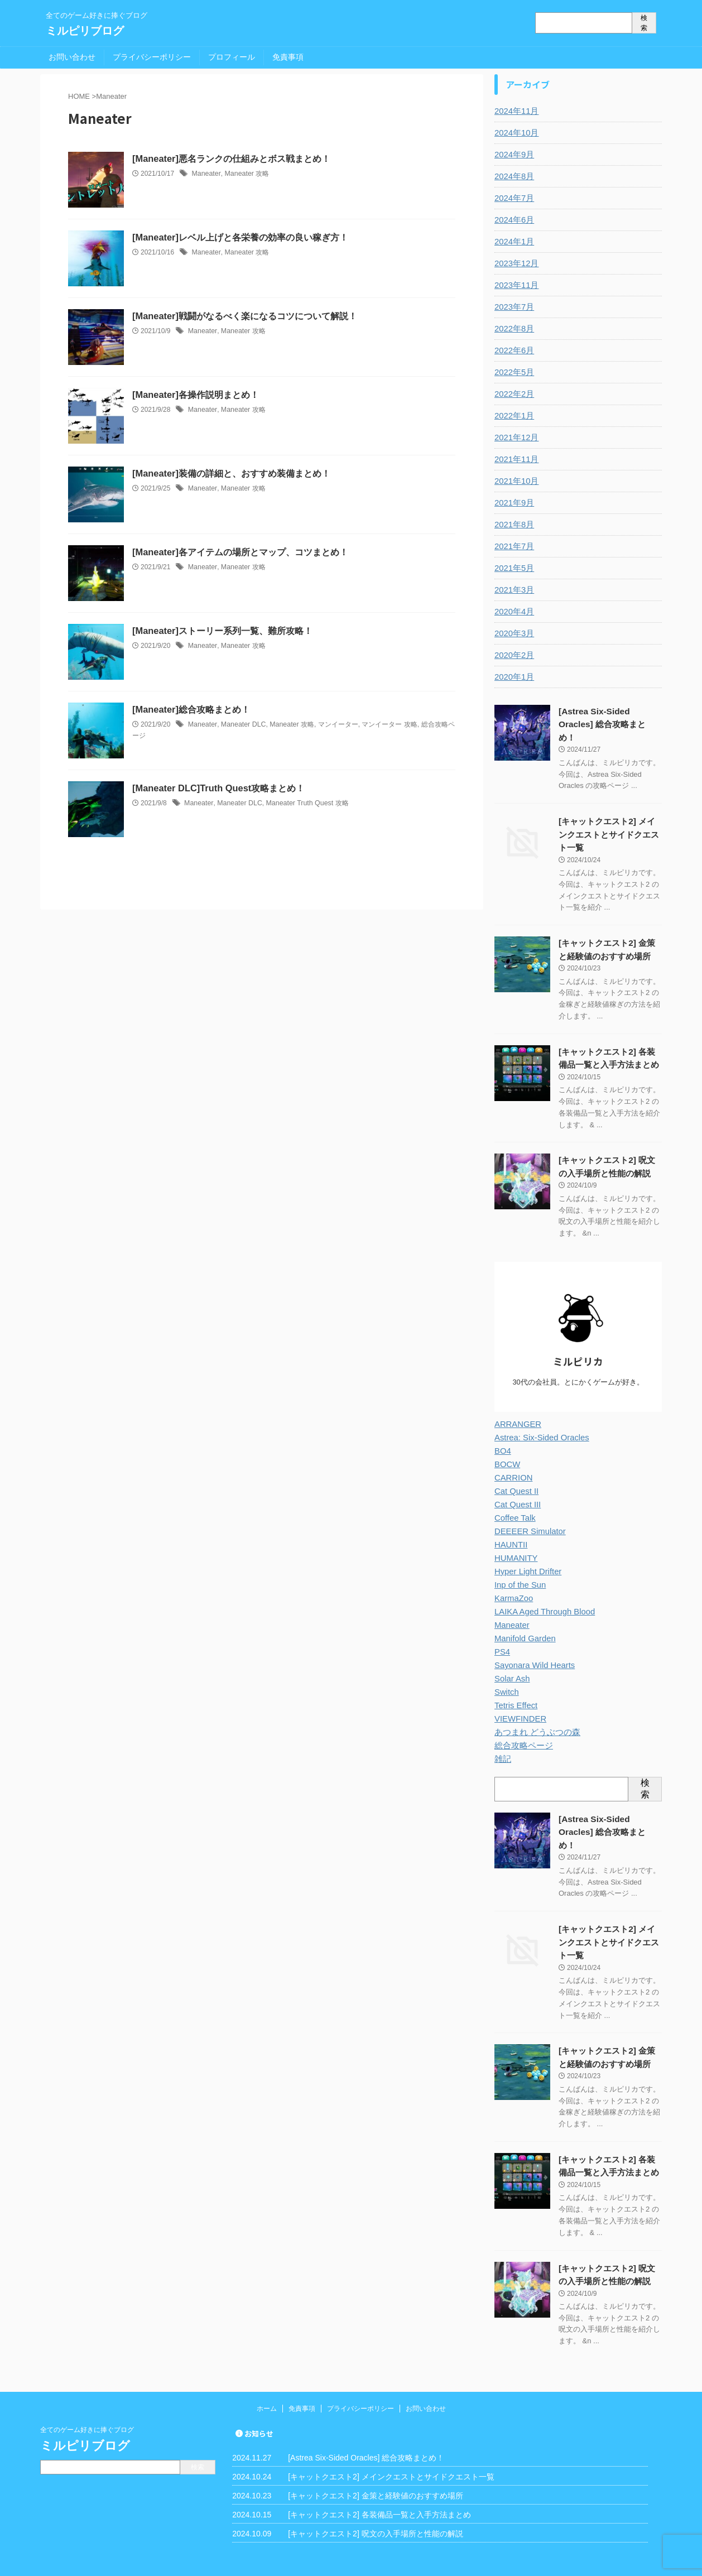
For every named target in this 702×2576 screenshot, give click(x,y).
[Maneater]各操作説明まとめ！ (195, 395)
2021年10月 (515, 481)
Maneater (205, 173)
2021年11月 (515, 459)
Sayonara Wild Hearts (532, 1645)
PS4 (501, 1632)
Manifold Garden (523, 1618)
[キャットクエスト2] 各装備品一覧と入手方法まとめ (379, 2476)
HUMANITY (514, 1538)
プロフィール (231, 56)
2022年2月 (513, 394)
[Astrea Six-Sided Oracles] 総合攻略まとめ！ (366, 2419)
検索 (644, 23)
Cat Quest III (516, 1485)
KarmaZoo (512, 1578)
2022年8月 (513, 328)
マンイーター (334, 724)
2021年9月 (513, 502)
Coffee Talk (513, 1498)
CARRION (512, 1458)
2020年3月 (513, 633)
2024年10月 (515, 132)
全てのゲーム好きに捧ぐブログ (87, 2391)
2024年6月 (513, 219)
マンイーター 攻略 (385, 724)
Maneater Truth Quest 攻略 (303, 803)
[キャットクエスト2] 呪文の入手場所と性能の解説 (375, 2495)
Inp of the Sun (518, 1565)
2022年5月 (513, 372)
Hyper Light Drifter (526, 1551)
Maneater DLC (241, 724)
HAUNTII (510, 1525)
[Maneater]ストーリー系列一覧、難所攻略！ (221, 631)
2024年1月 (513, 241)
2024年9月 (513, 154)
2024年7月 (513, 198)
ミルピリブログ (85, 31)
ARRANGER (516, 1404)
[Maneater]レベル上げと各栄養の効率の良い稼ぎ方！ (239, 237)
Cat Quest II (515, 1471)
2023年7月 (513, 306)
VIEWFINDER (519, 1699)
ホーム (267, 2370)
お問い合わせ (72, 56)
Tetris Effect (514, 1685)
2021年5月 (513, 568)
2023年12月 (515, 263)
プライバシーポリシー (152, 56)
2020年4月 (513, 611)
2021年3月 (513, 589)
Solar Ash (511, 1659)
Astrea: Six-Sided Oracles (539, 1418)
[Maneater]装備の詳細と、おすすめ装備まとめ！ (230, 473)
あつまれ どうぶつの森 (534, 1712)
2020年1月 (513, 676)
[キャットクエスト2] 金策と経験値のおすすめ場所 (375, 2457)
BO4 (502, 1431)
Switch (505, 1672)
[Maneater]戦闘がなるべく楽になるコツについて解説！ (244, 316)
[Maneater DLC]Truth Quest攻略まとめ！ (217, 788)
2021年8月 (513, 524)
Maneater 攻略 (245, 173)
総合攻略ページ (521, 1726)
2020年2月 (513, 655)
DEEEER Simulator (528, 1511)
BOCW (506, 1444)
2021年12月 (515, 437)
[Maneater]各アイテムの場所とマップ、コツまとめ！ (239, 552)
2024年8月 (513, 176)
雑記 (502, 1739)
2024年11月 (515, 111)
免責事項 (288, 56)
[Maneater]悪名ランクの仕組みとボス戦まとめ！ (230, 159)
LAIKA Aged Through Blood (541, 1592)
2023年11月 (515, 285)
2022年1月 (513, 415)
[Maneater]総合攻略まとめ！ (190, 709)
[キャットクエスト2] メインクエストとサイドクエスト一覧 (609, 819)
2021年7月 (513, 546)
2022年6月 (513, 350)
